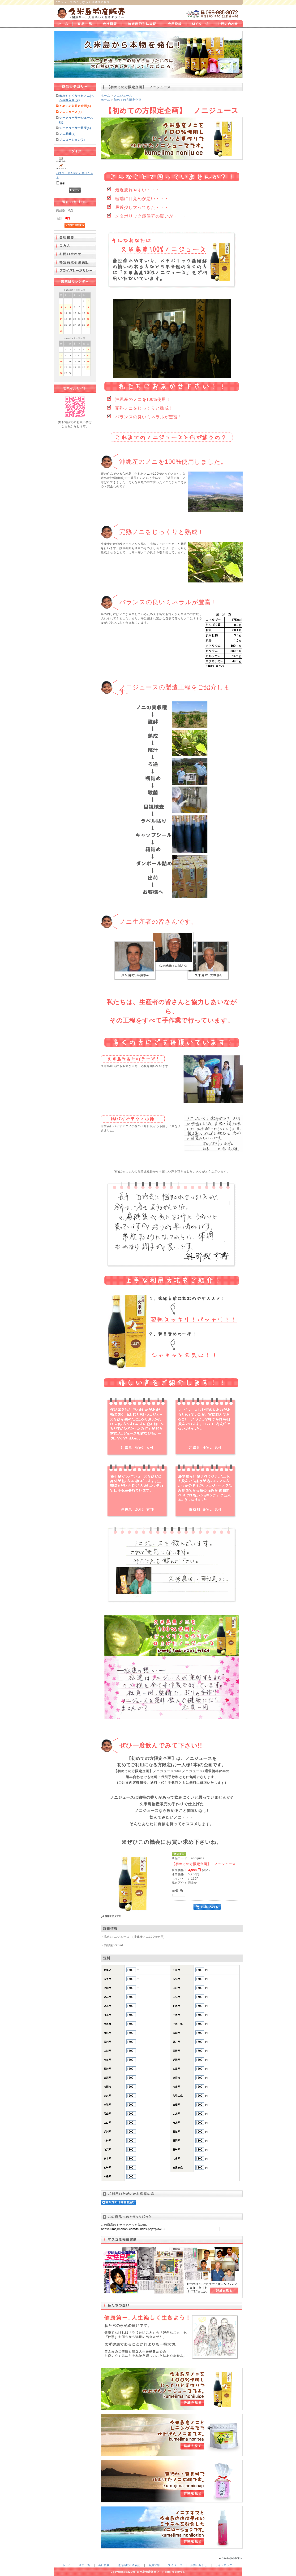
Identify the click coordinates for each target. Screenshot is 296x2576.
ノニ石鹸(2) (67, 134)
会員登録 (154, 2565)
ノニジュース (123, 95)
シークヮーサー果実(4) (75, 128)
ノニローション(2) (72, 139)
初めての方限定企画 (128, 99)
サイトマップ (223, 2565)
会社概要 (104, 2565)
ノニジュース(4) (70, 112)
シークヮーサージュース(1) (76, 120)
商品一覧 (84, 2565)
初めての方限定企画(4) (75, 106)
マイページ (175, 2565)
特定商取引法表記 (129, 2565)
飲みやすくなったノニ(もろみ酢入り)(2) (76, 98)
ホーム (105, 95)
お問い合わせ (198, 2565)
